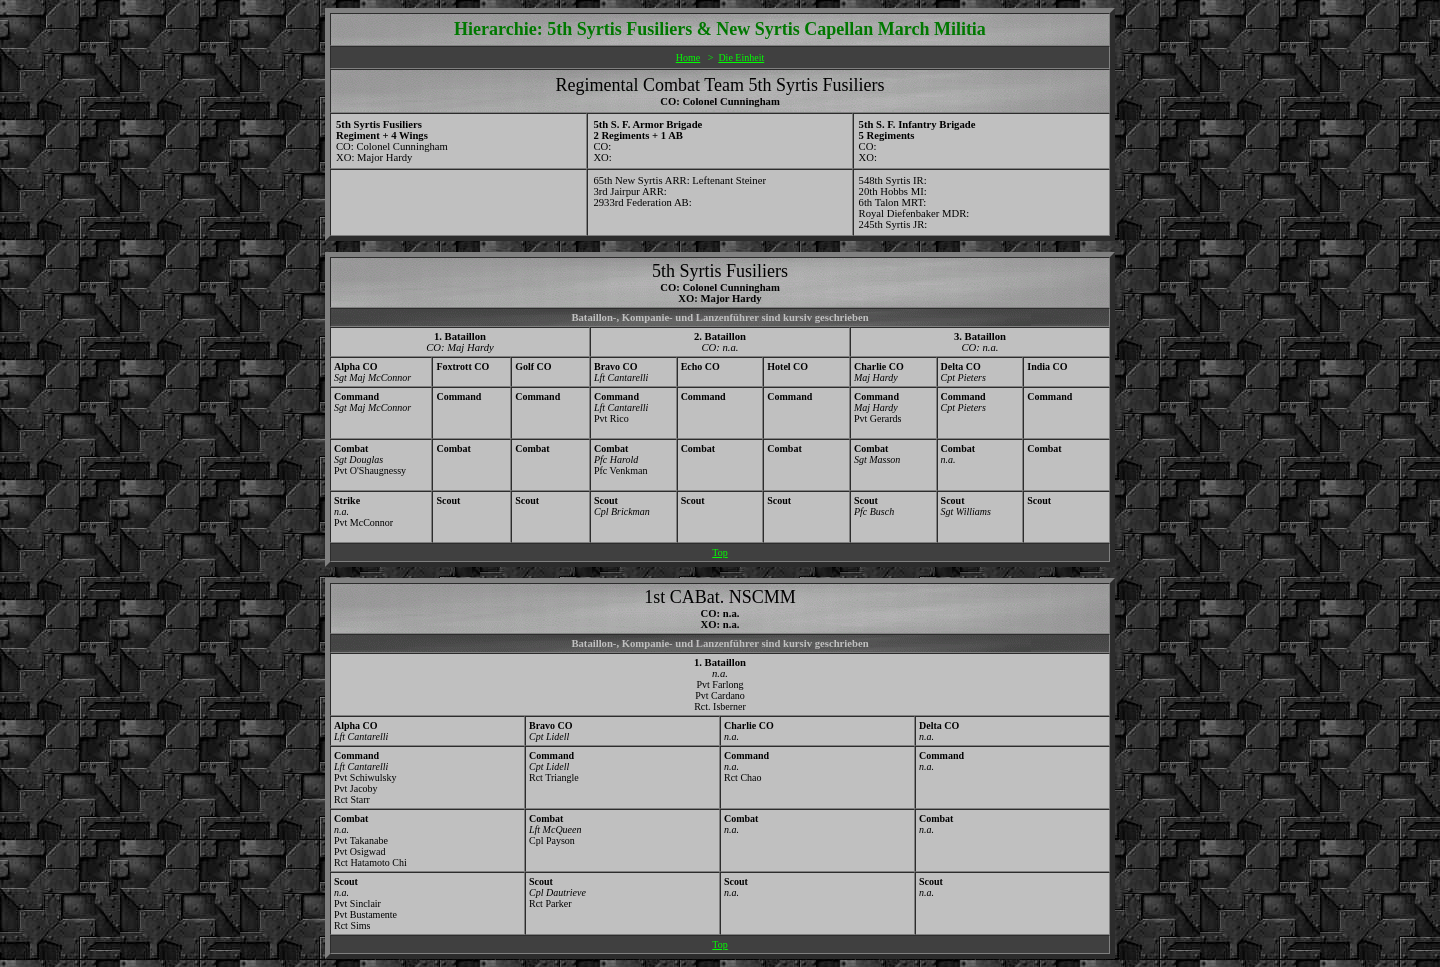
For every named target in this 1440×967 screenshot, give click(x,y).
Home (688, 57)
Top (719, 552)
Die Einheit (741, 57)
